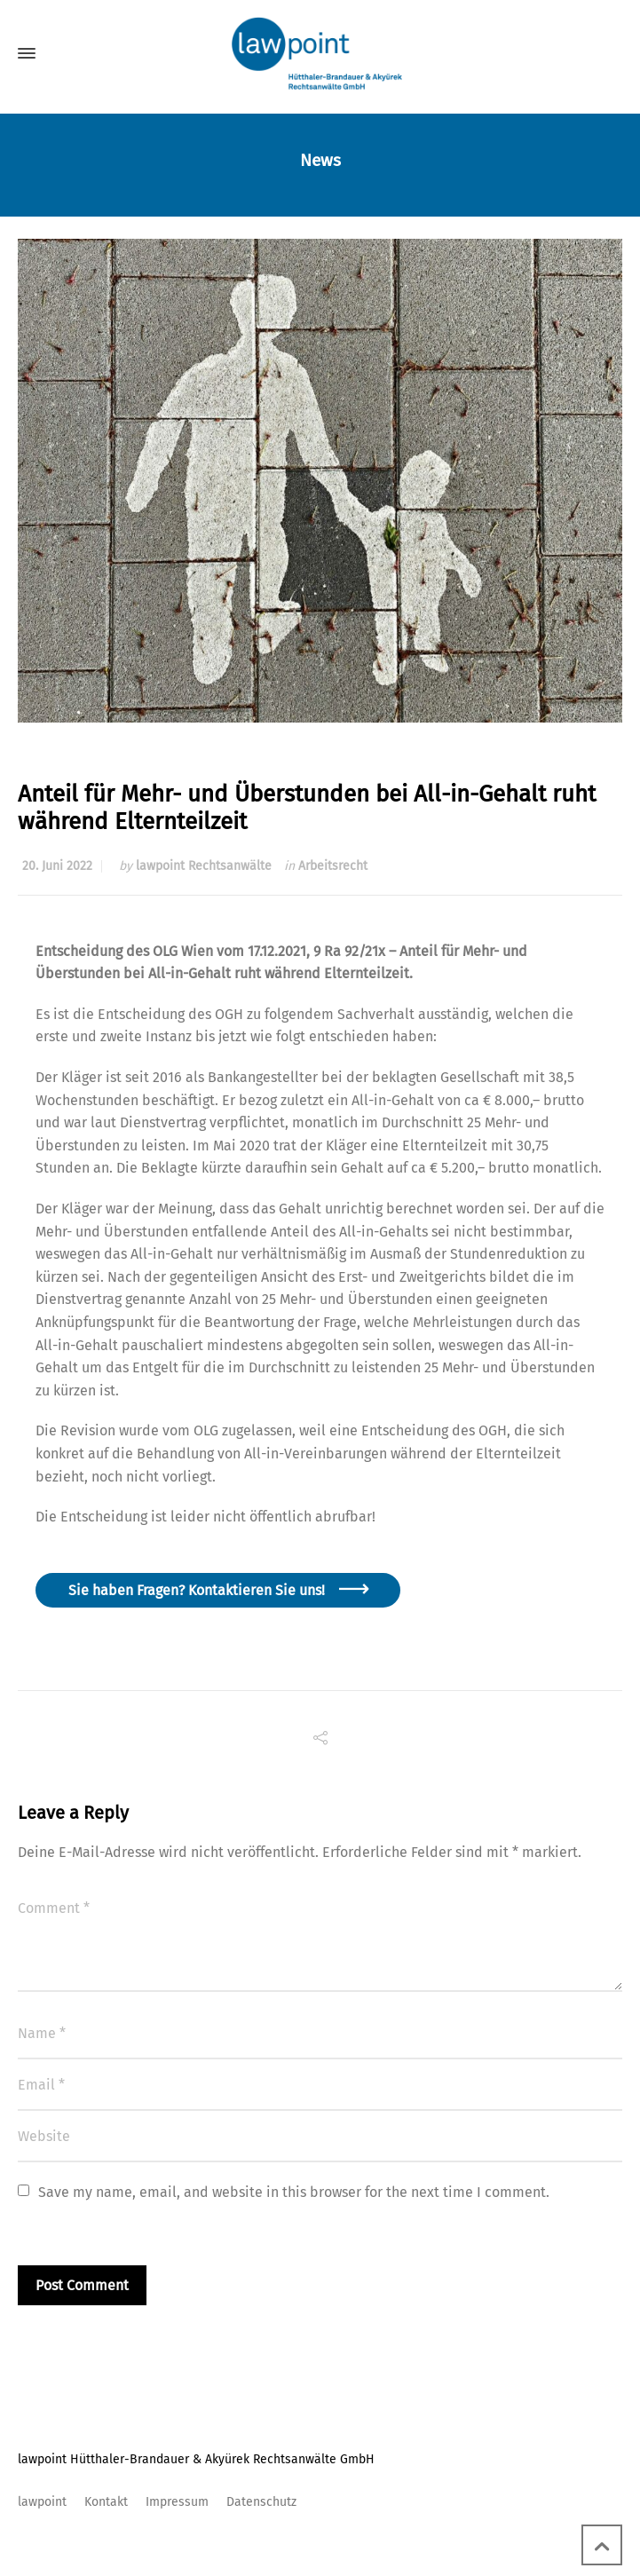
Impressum (177, 2501)
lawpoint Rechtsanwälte (204, 865)
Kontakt (106, 2501)
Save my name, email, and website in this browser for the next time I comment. (293, 2192)
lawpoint (42, 2501)
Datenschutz (261, 2501)
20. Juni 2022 (57, 865)
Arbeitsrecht (332, 865)
